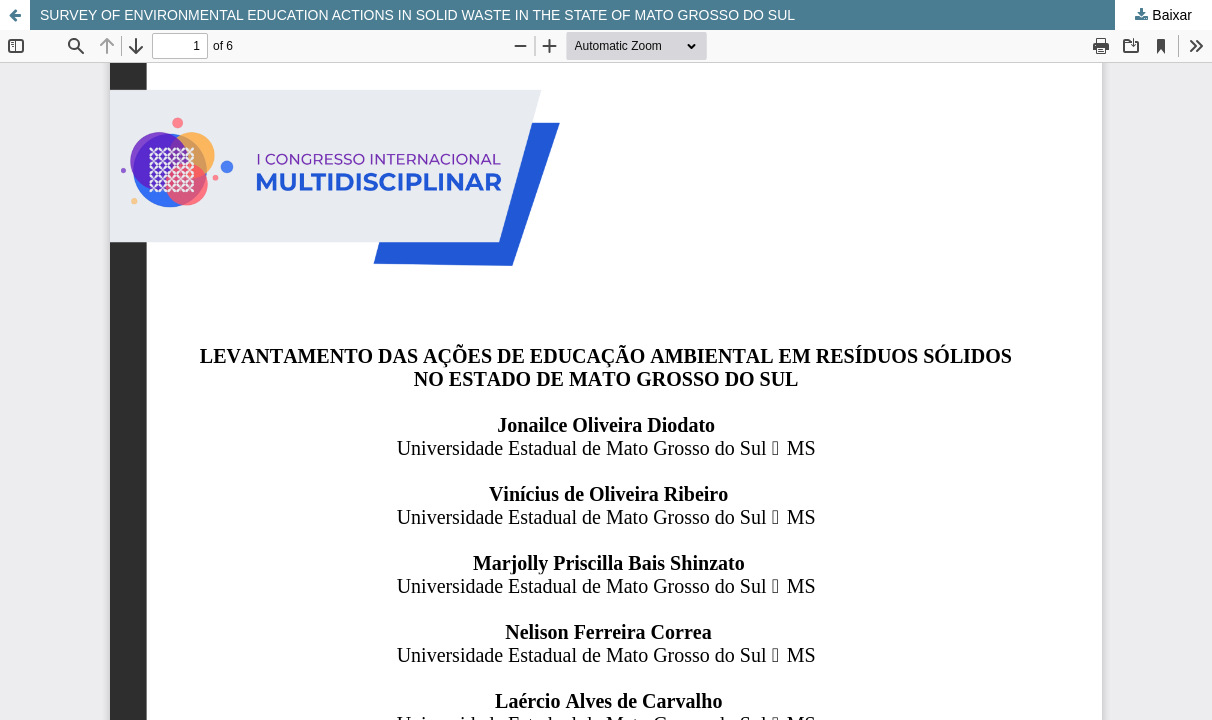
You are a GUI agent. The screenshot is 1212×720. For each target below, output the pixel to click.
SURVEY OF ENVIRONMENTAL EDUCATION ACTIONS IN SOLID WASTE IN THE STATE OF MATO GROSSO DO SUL (417, 15)
